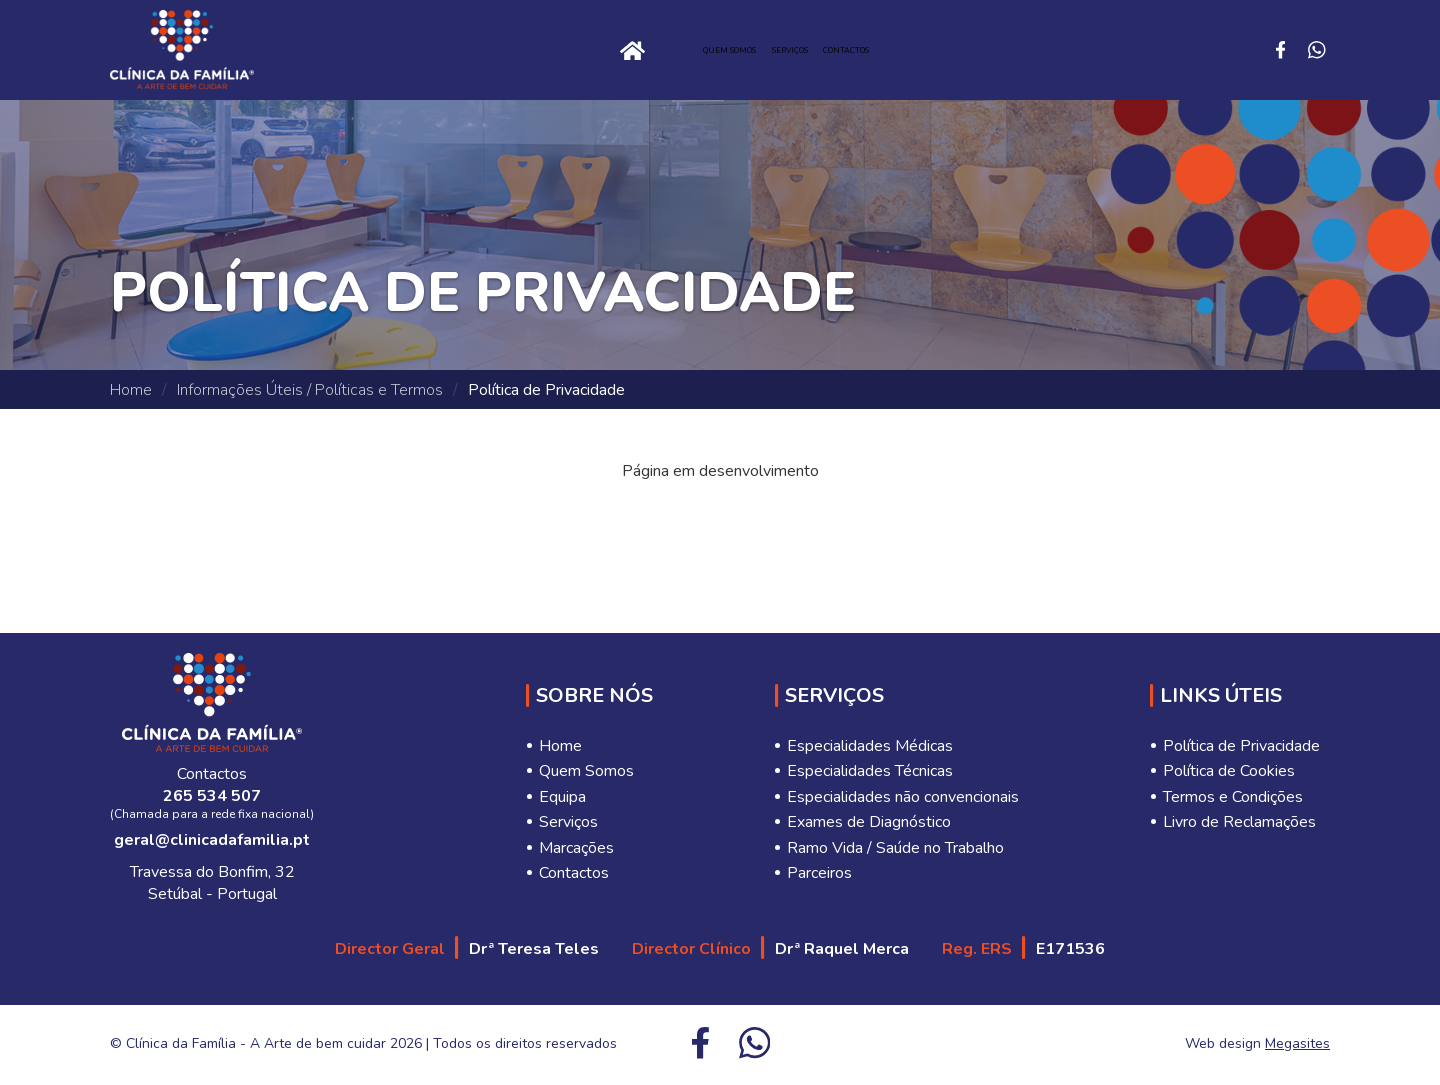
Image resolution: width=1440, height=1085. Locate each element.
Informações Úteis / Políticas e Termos (310, 390)
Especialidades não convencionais (903, 797)
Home (434, 50)
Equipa (562, 797)
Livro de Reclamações (1239, 822)
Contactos (968, 50)
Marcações (576, 848)
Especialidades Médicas (870, 746)
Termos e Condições (1233, 797)
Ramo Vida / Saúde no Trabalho (895, 848)
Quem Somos (662, 50)
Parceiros (819, 873)
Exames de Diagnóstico (869, 822)
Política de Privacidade (1241, 746)
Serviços (818, 50)
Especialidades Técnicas (870, 771)
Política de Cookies (1229, 771)
